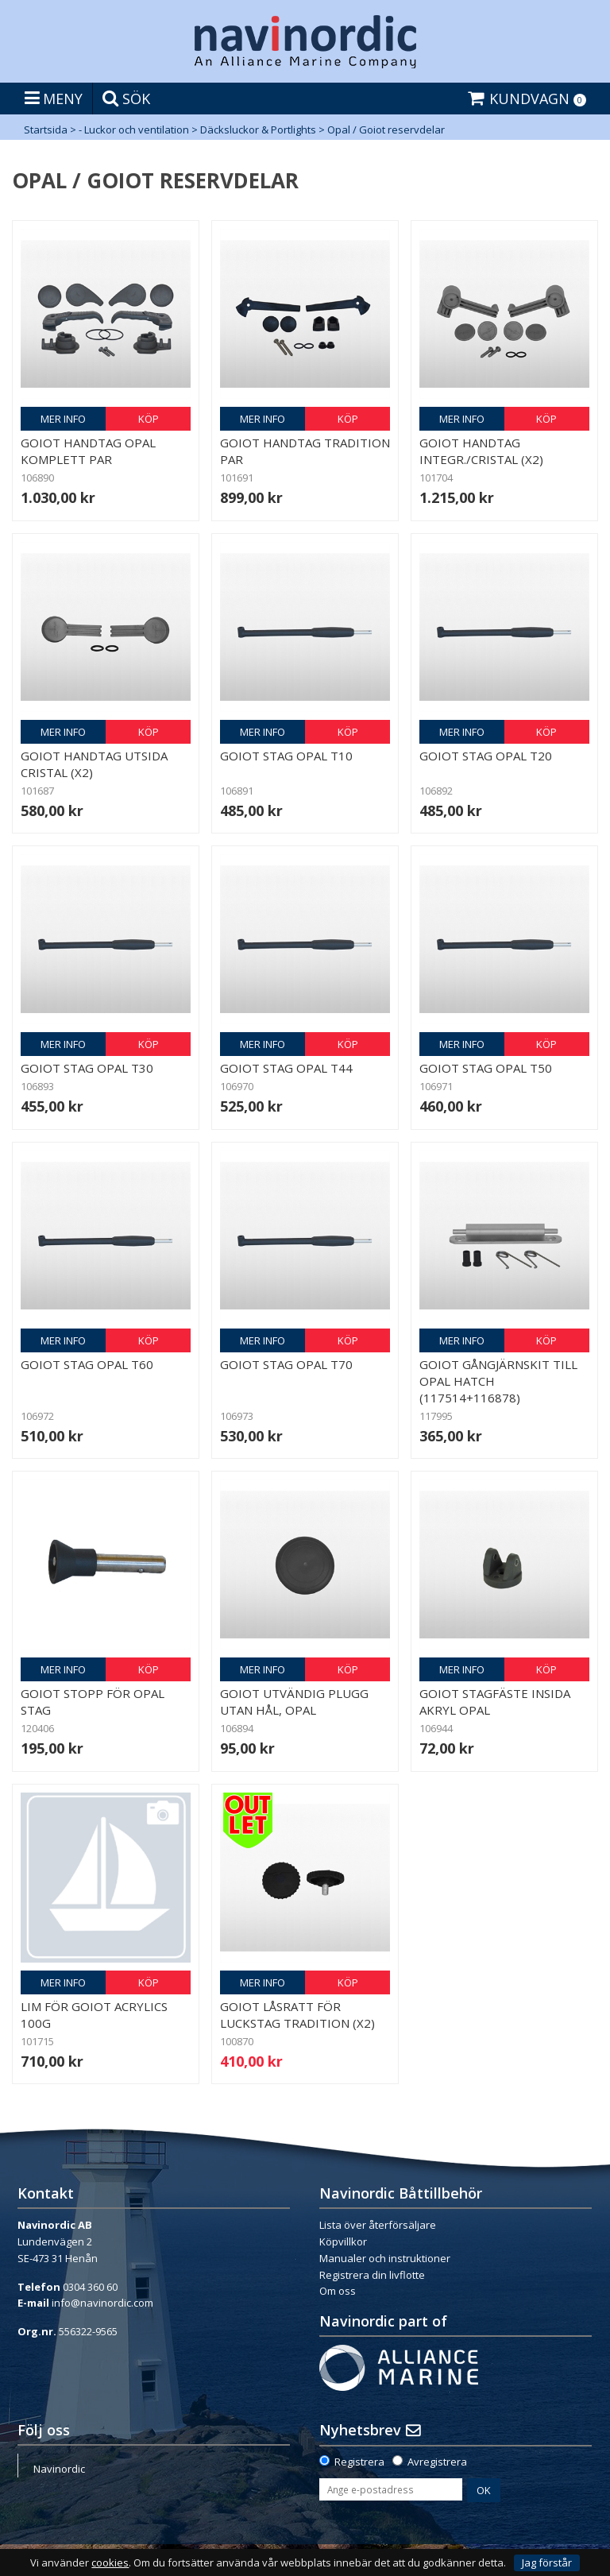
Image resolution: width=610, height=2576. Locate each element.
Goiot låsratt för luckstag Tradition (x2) (297, 2014)
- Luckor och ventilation (134, 129)
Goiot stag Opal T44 (286, 1068)
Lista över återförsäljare (377, 2225)
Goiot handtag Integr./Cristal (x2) (481, 451)
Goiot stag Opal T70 (286, 1364)
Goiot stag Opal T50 (485, 1068)
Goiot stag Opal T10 (286, 756)
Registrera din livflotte (372, 2275)
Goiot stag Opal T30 (87, 1068)
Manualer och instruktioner (384, 2258)
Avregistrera (437, 2461)
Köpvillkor (343, 2241)
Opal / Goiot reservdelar (386, 129)
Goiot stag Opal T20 (485, 756)
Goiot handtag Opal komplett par (88, 451)
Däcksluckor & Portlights (258, 129)
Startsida (46, 129)
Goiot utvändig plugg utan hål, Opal (294, 1701)
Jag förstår (547, 2562)
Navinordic (59, 2469)
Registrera (359, 2461)
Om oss (337, 2291)
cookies (110, 2563)
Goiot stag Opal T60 (87, 1364)
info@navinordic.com (102, 2303)
